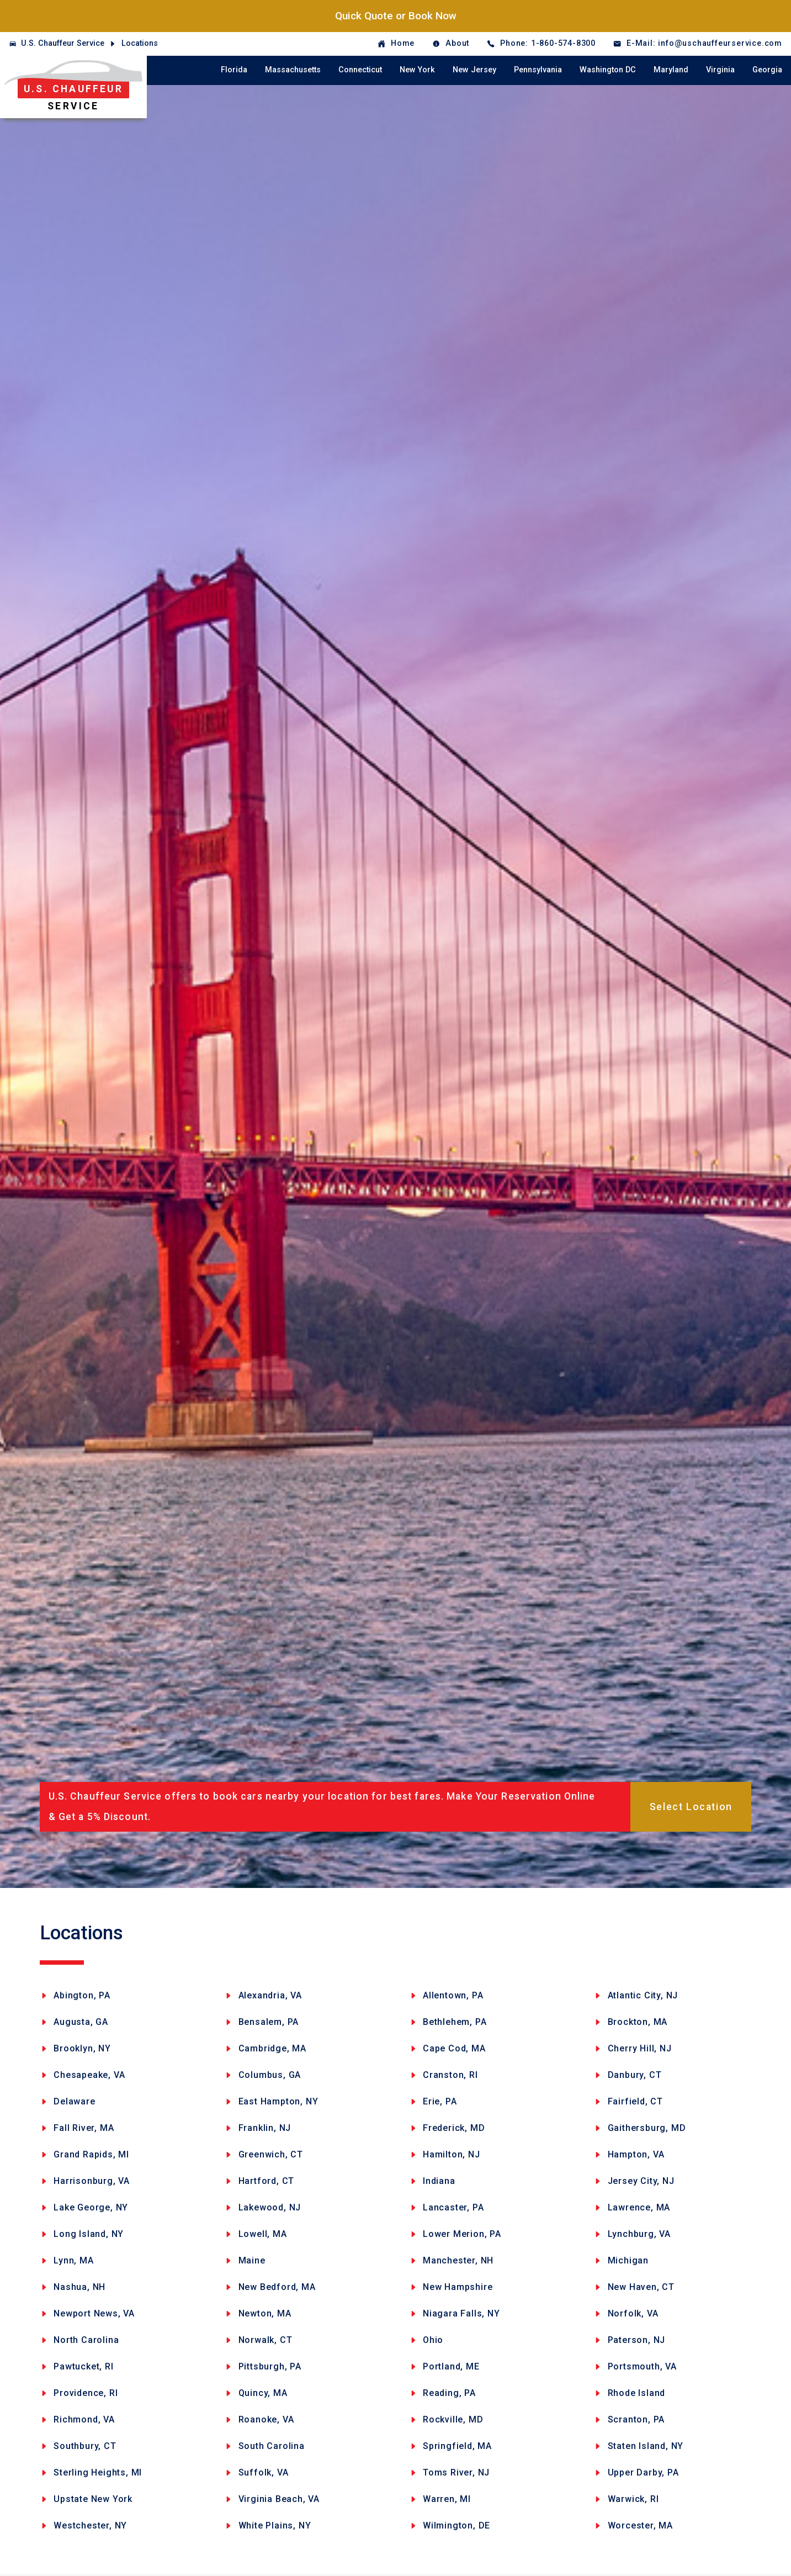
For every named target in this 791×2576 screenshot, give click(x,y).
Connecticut (360, 70)
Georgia (767, 70)
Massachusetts (293, 70)
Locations (139, 43)
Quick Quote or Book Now (395, 15)
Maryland (671, 70)
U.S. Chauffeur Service (62, 43)
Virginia (720, 70)
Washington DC (608, 70)
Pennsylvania (538, 70)
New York (417, 70)
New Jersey (474, 70)
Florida (234, 70)
